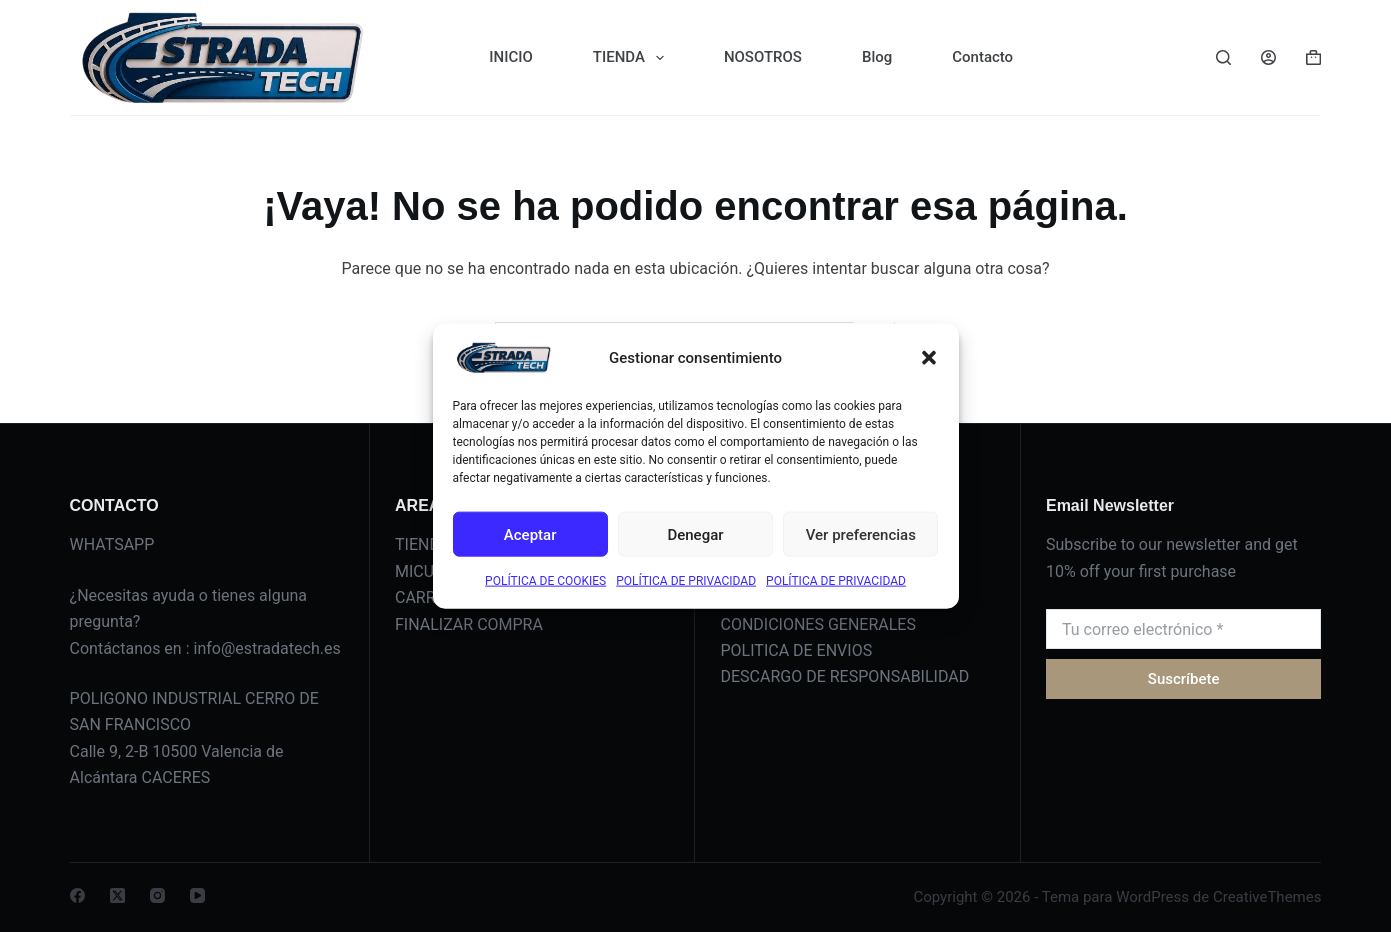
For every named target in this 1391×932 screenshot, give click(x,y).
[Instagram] (157, 895)
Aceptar (530, 534)
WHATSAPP (112, 544)
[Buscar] (1223, 57)
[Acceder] (1268, 57)
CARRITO (427, 597)
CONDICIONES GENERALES (817, 624)
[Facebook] (77, 895)
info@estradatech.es (267, 648)
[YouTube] (197, 895)
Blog (877, 57)
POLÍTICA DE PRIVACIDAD (686, 581)
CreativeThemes (1267, 897)
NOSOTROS (763, 57)
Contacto (982, 57)
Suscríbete (1184, 679)
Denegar (695, 534)
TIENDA (632, 58)
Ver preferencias (861, 534)
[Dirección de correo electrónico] (1183, 629)
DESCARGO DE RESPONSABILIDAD (844, 676)
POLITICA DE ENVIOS (796, 650)
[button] (929, 358)
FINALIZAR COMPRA (469, 624)
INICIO (511, 57)
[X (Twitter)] (117, 895)
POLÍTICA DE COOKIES (545, 581)
